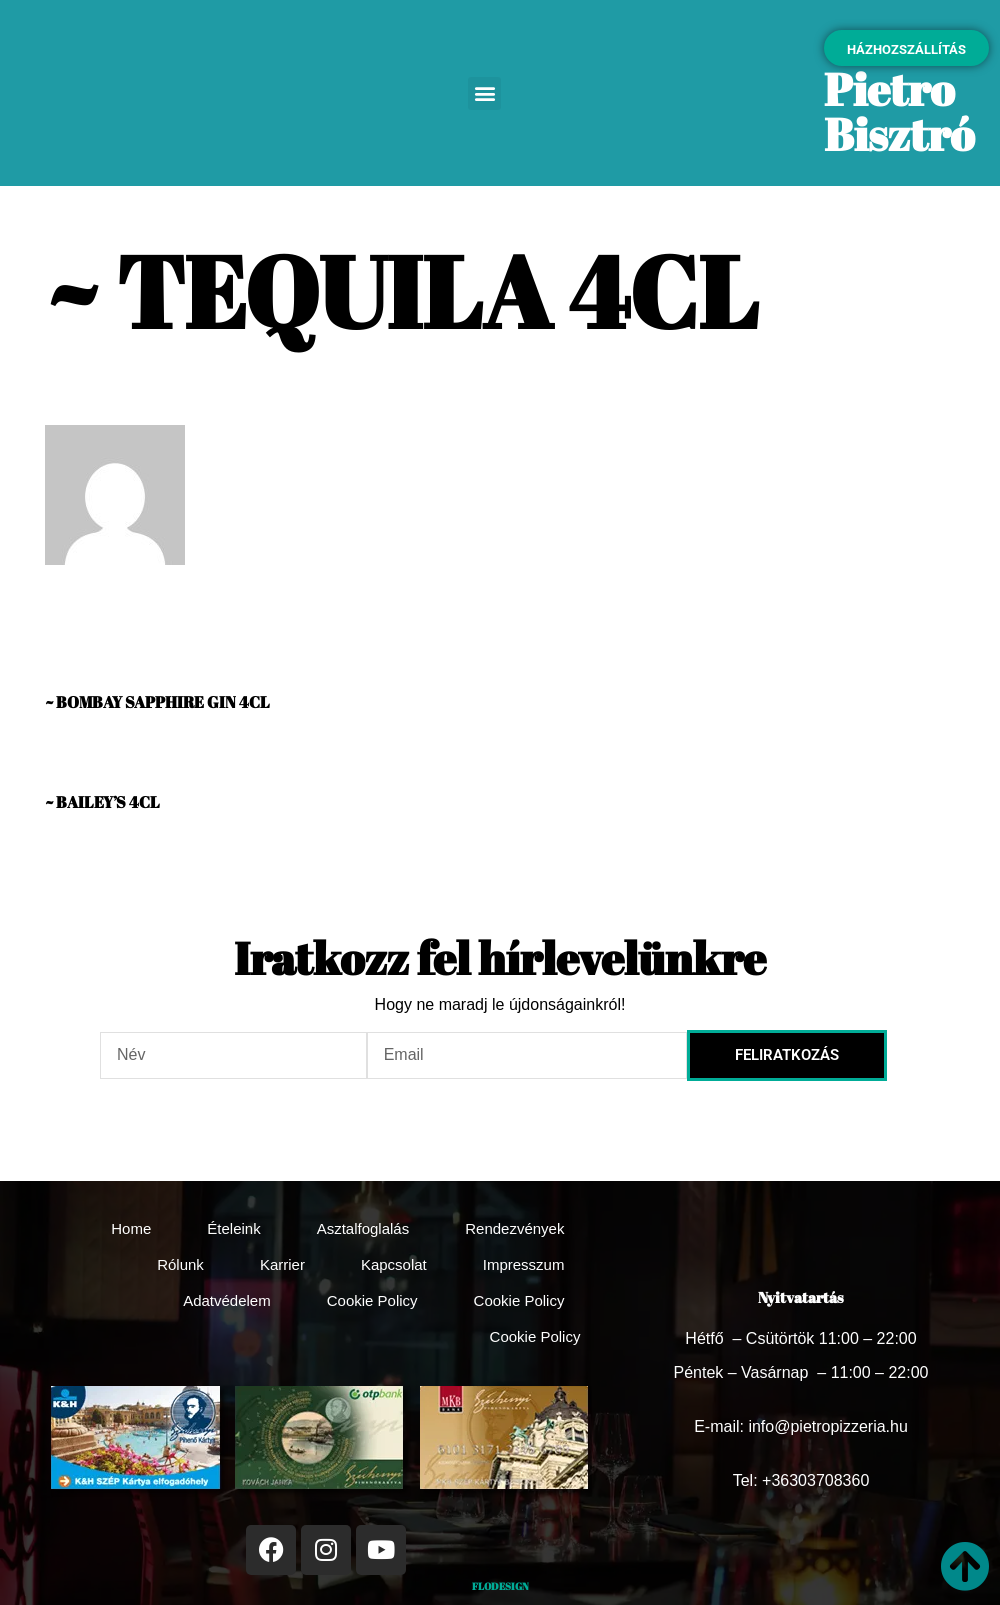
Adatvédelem (227, 1300)
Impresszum (524, 1264)
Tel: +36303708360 (801, 1480)
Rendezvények (514, 1228)
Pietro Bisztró (899, 111)
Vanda (68, 601)
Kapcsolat (394, 1264)
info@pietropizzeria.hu (827, 1426)
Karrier (282, 1264)
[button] (484, 93)
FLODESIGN (500, 1586)
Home (131, 1228)
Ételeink (233, 1228)
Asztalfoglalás (363, 1228)
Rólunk (180, 1264)
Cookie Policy (372, 1300)
